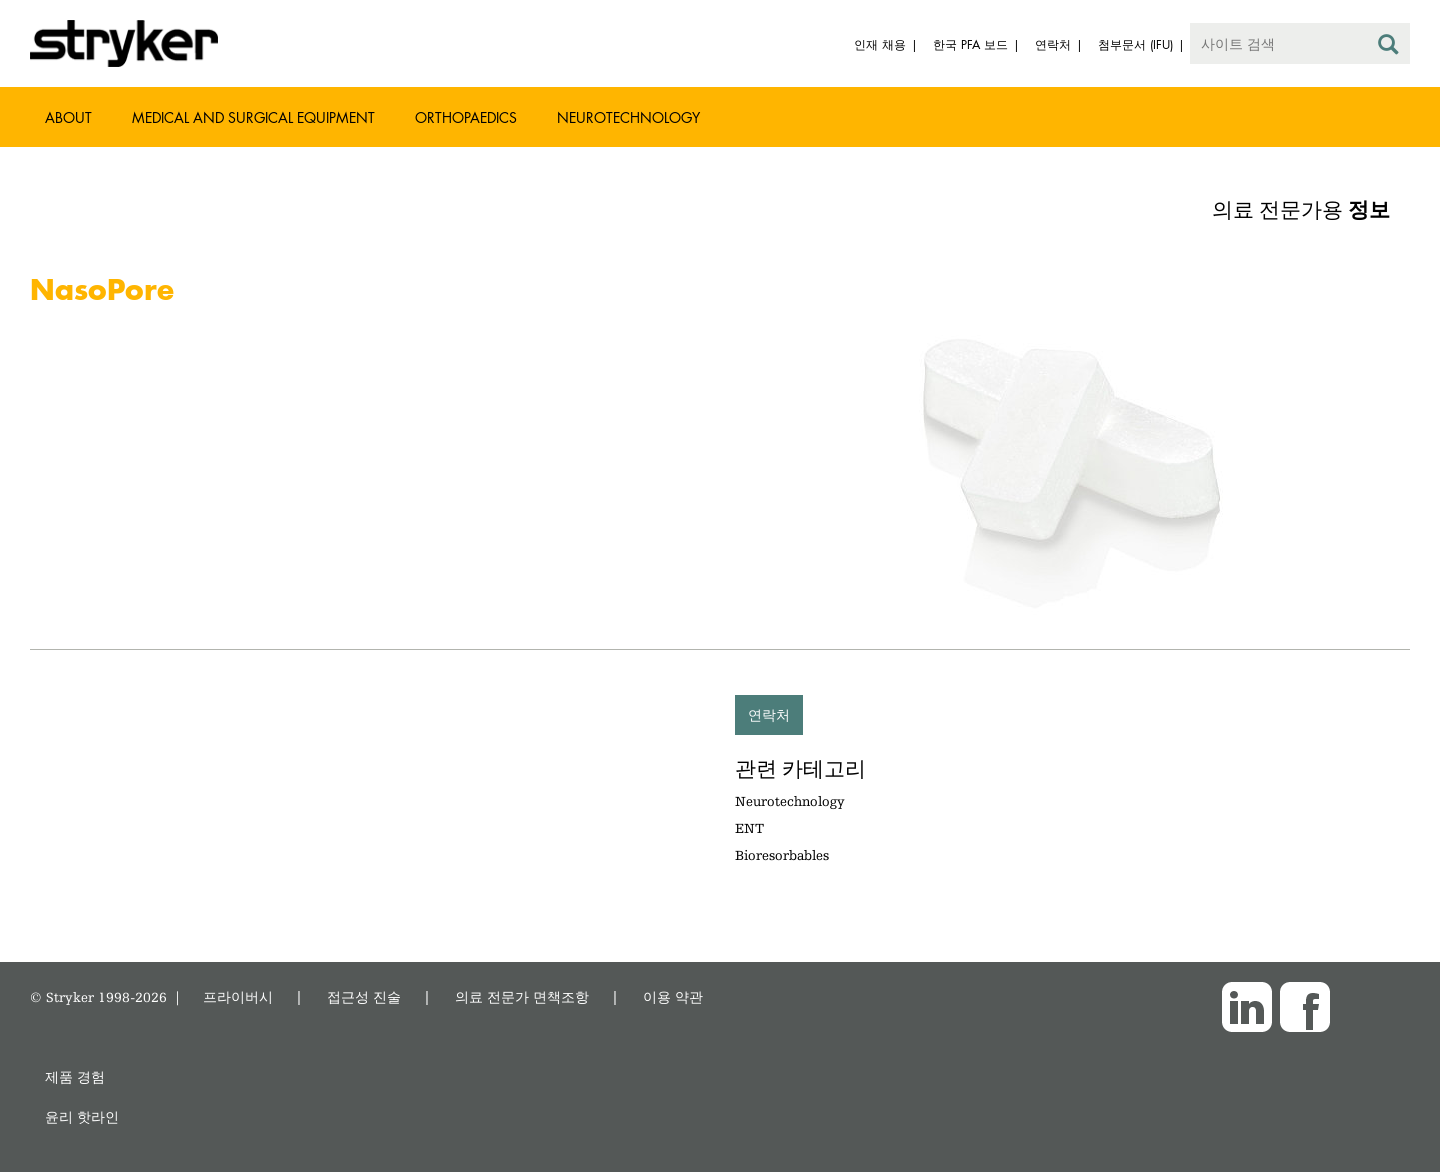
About (68, 117)
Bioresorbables (782, 855)
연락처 (769, 714)
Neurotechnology (628, 117)
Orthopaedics (466, 117)
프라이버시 (238, 996)
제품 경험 (75, 1076)
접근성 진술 (364, 996)
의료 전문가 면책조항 (522, 996)
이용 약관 (673, 996)
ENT (749, 828)
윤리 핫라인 (82, 1116)
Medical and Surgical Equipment (253, 117)
